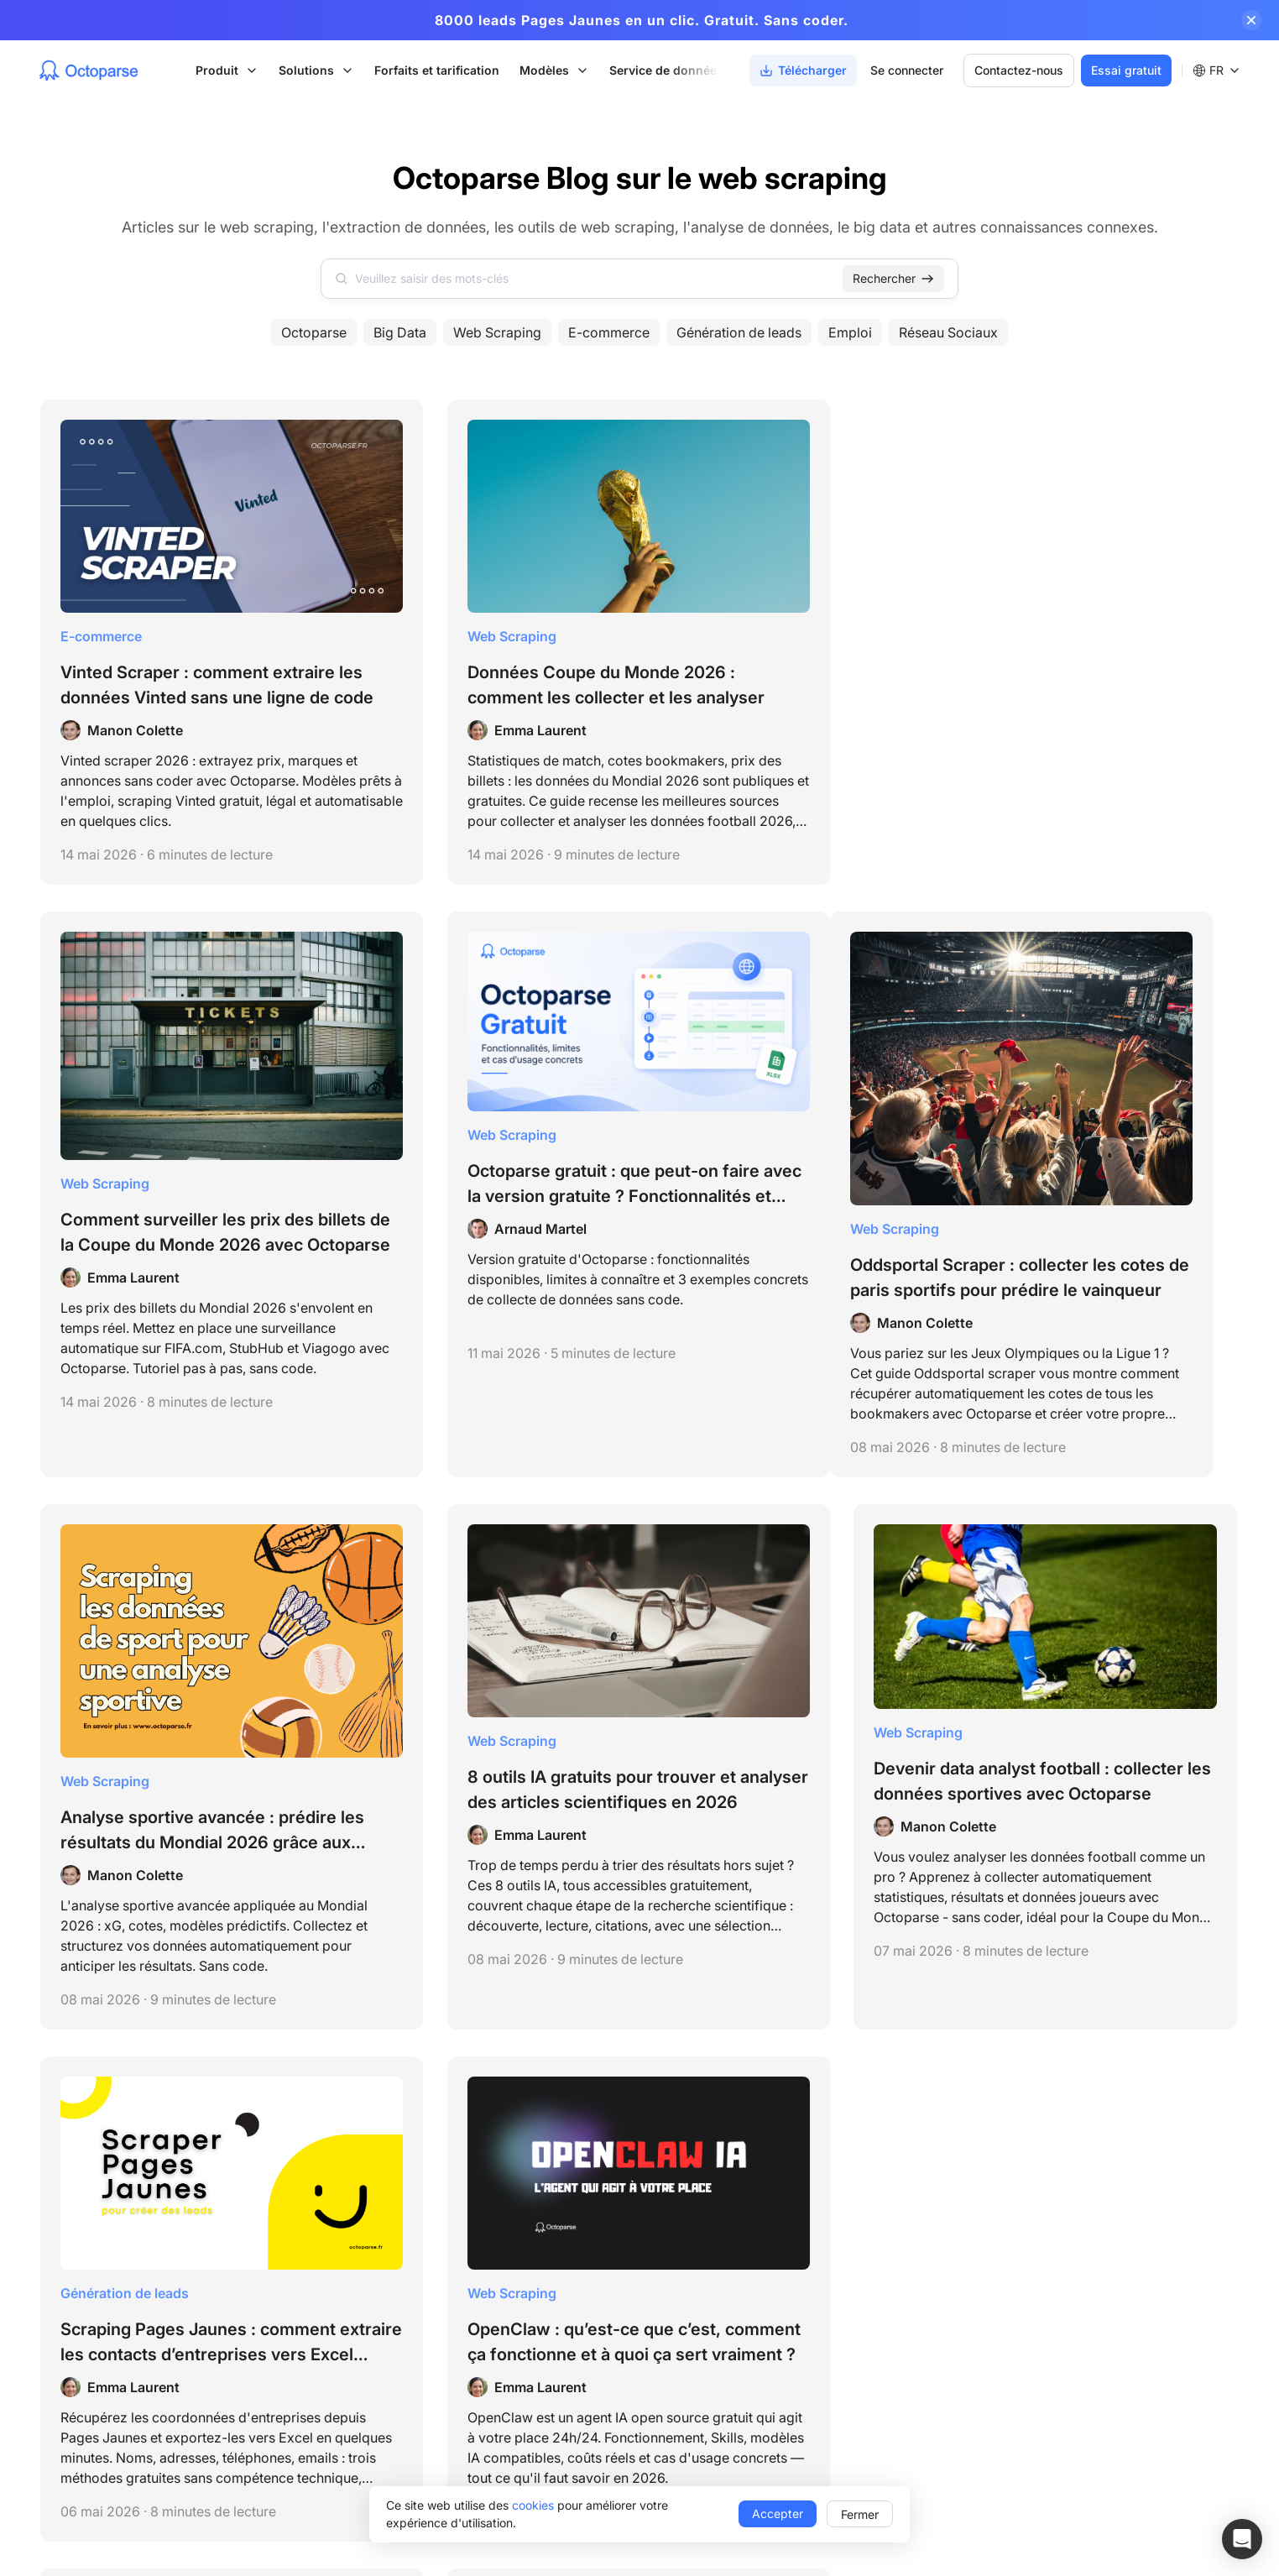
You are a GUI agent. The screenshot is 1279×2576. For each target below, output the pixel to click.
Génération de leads (738, 332)
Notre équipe (1085, 2116)
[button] (1242, 2539)
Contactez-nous (1016, 70)
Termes (58, 2127)
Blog (845, 2202)
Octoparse (314, 332)
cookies (533, 2505)
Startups (639, 2173)
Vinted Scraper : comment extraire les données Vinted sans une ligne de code (170, 639)
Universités (646, 2202)
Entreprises (646, 2145)
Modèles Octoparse (453, 2173)
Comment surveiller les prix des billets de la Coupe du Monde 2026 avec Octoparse (788, 664)
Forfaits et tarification (439, 70)
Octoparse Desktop (453, 2145)
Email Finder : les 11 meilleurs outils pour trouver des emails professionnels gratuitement (1098, 1627)
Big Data (399, 332)
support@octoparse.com (99, 2167)
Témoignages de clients (898, 2347)
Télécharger (1082, 2202)
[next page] (707, 1897)
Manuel (853, 2376)
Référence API (872, 2259)
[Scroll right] (730, 70)
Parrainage (1079, 2319)
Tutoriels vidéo (872, 2230)
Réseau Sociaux (948, 332)
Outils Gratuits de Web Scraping (487, 2290)
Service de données (669, 70)
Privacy (58, 2147)
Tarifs (1064, 2173)
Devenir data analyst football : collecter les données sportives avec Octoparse (1097, 1112)
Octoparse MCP (453, 2203)
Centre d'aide (870, 2145)
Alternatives (865, 2433)
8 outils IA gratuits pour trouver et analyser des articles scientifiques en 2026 (791, 1117)
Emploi (850, 332)
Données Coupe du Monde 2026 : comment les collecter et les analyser (483, 639)
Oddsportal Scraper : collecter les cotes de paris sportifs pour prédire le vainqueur (179, 1174)
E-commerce (609, 332)
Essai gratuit (1123, 70)
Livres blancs (869, 2404)
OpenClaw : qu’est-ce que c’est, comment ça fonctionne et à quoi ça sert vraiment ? (485, 1627)
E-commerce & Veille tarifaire (695, 2290)
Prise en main (869, 2173)
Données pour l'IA (664, 2347)
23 (736, 1897)
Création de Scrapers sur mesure (706, 2435)
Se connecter (904, 70)
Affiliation (1074, 2290)
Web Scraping (497, 332)
